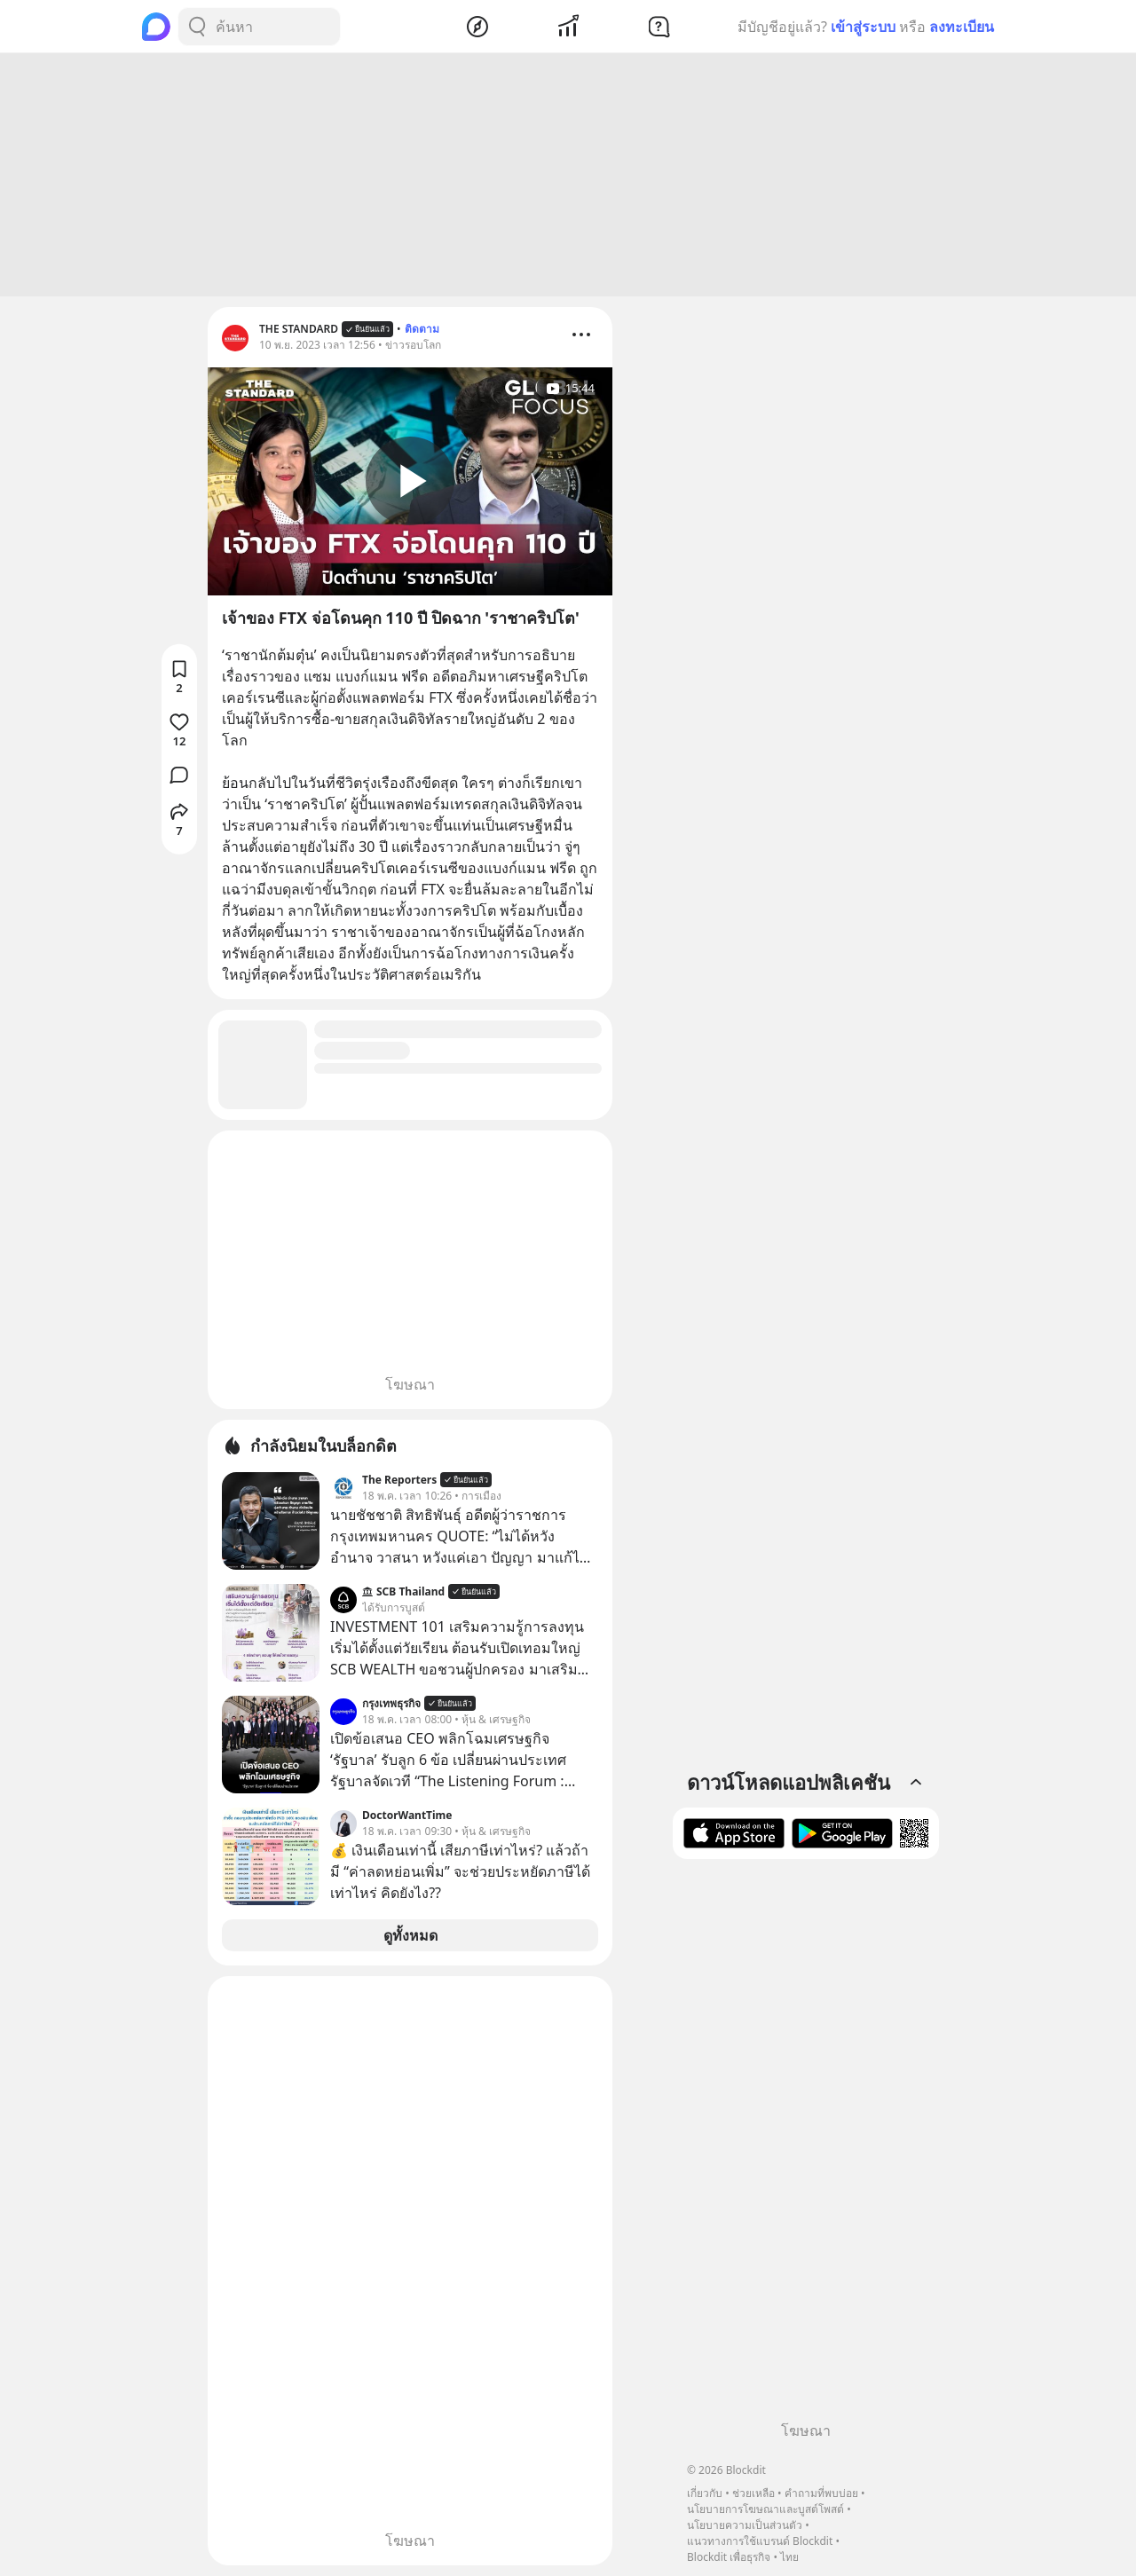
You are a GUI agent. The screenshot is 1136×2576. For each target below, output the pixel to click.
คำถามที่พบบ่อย (821, 2493)
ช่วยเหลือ (753, 2493)
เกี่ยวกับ (704, 2493)
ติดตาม (422, 328)
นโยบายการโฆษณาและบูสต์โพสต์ (765, 2509)
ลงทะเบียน (961, 26)
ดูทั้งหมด (410, 1935)
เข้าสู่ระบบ (863, 26)
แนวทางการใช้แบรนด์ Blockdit (759, 2540)
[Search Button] (197, 26)
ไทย (789, 2556)
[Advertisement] (568, 175)
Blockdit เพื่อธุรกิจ (728, 2556)
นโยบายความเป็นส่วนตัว (744, 2525)
